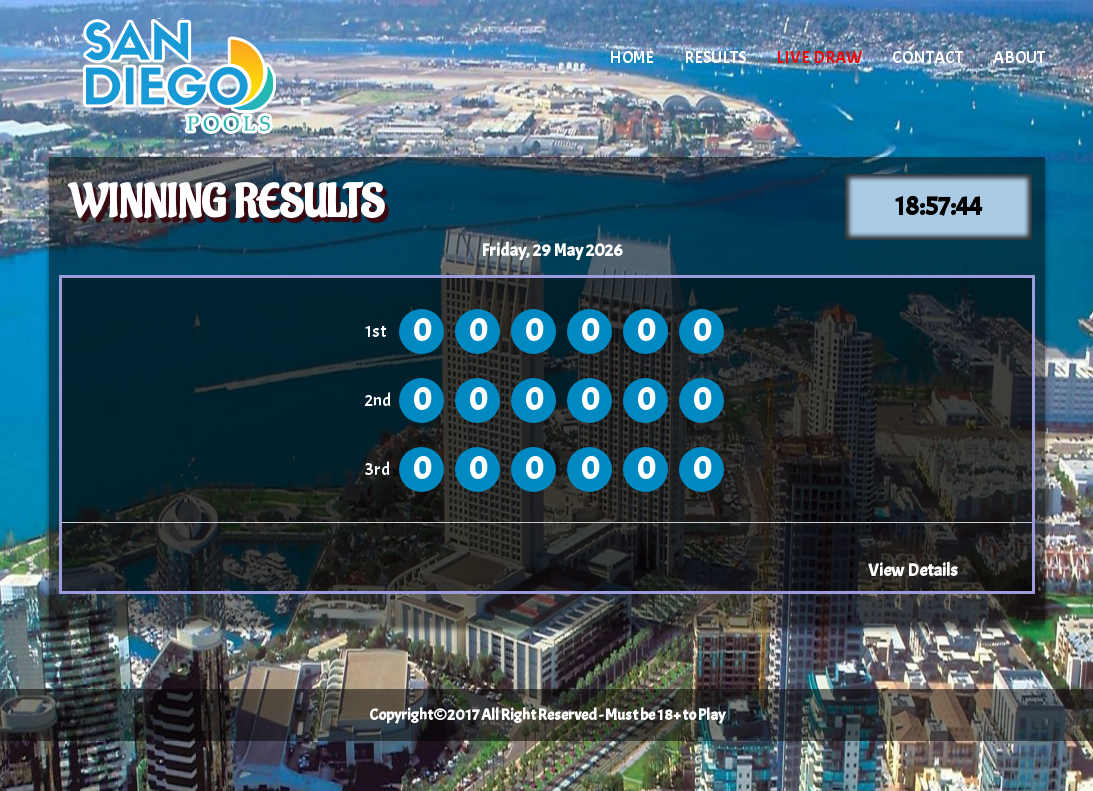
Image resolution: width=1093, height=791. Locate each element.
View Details (913, 570)
